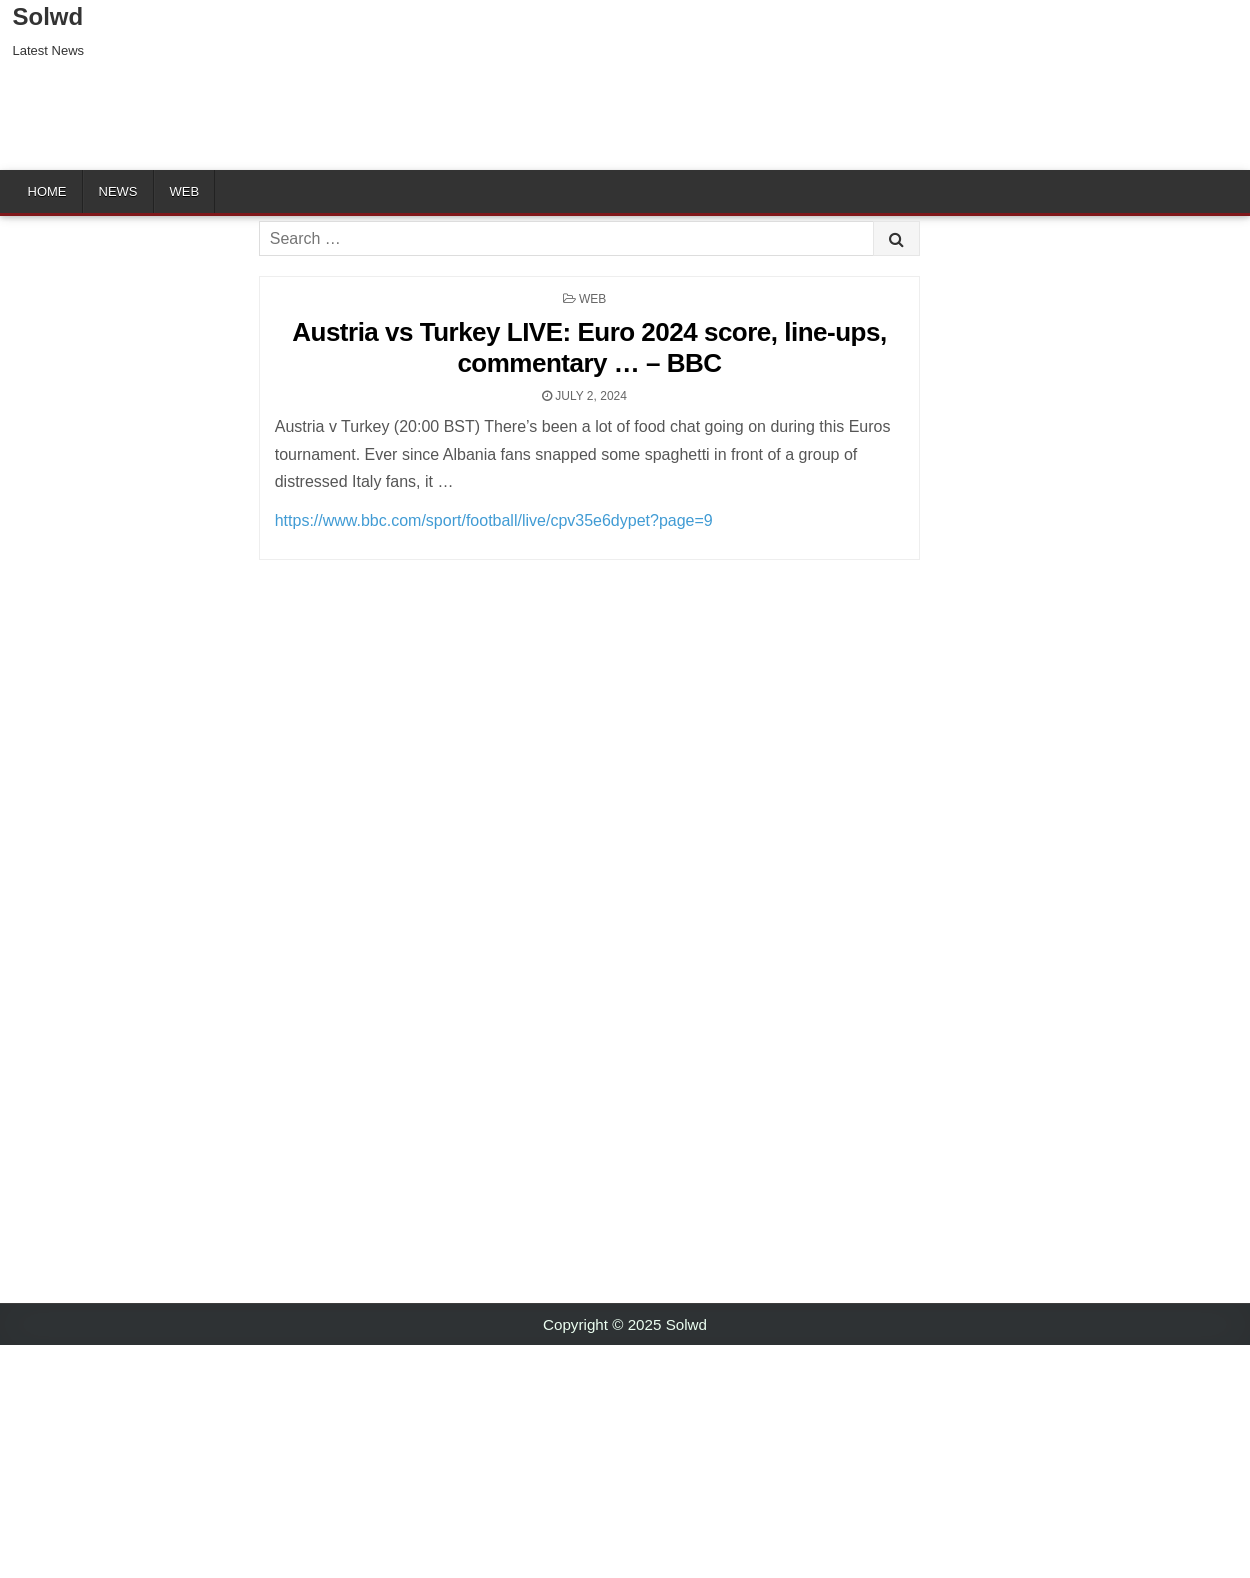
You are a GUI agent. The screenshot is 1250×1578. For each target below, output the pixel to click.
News (118, 191)
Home (47, 191)
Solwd (48, 16)
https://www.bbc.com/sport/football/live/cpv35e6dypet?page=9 (494, 520)
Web (185, 191)
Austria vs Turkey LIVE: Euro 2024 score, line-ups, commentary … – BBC (589, 347)
